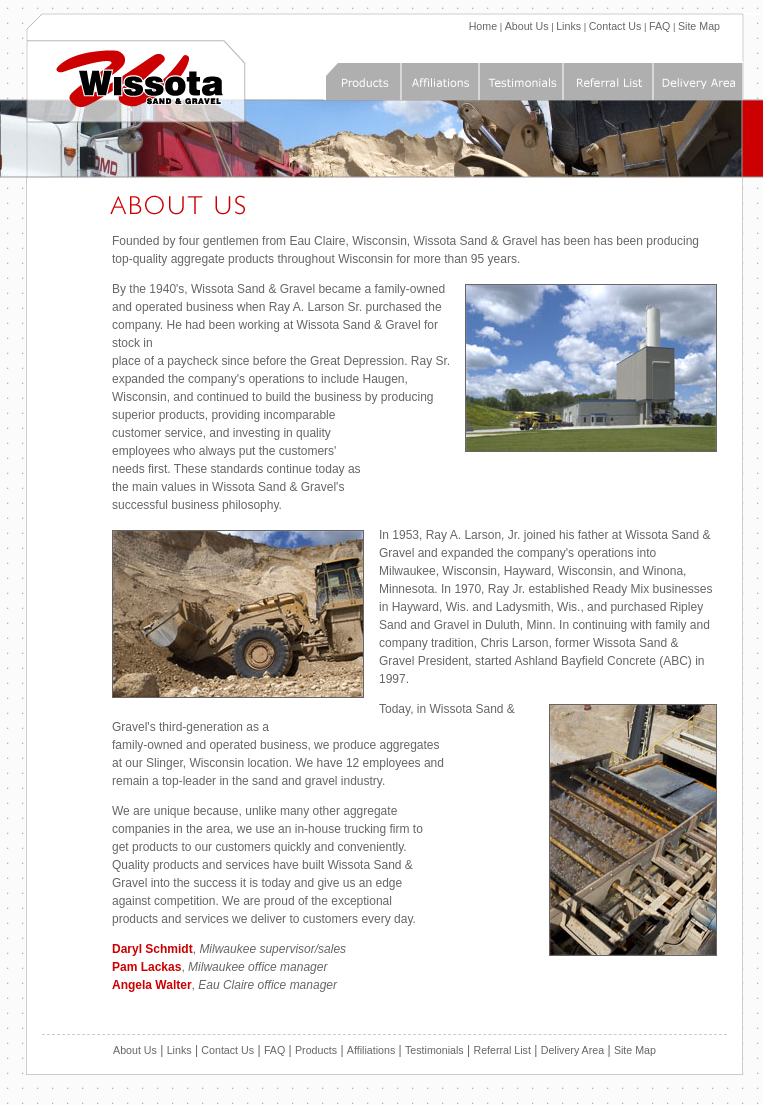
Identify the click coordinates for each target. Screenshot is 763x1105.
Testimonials (434, 1050)
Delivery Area (572, 1050)
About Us (527, 26)
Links (568, 26)
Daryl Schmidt (152, 949)
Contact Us (615, 26)
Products (316, 1050)
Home (483, 26)
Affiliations (371, 1050)
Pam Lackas (146, 967)
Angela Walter (152, 985)
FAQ (659, 26)
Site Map (699, 26)
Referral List (501, 1050)
